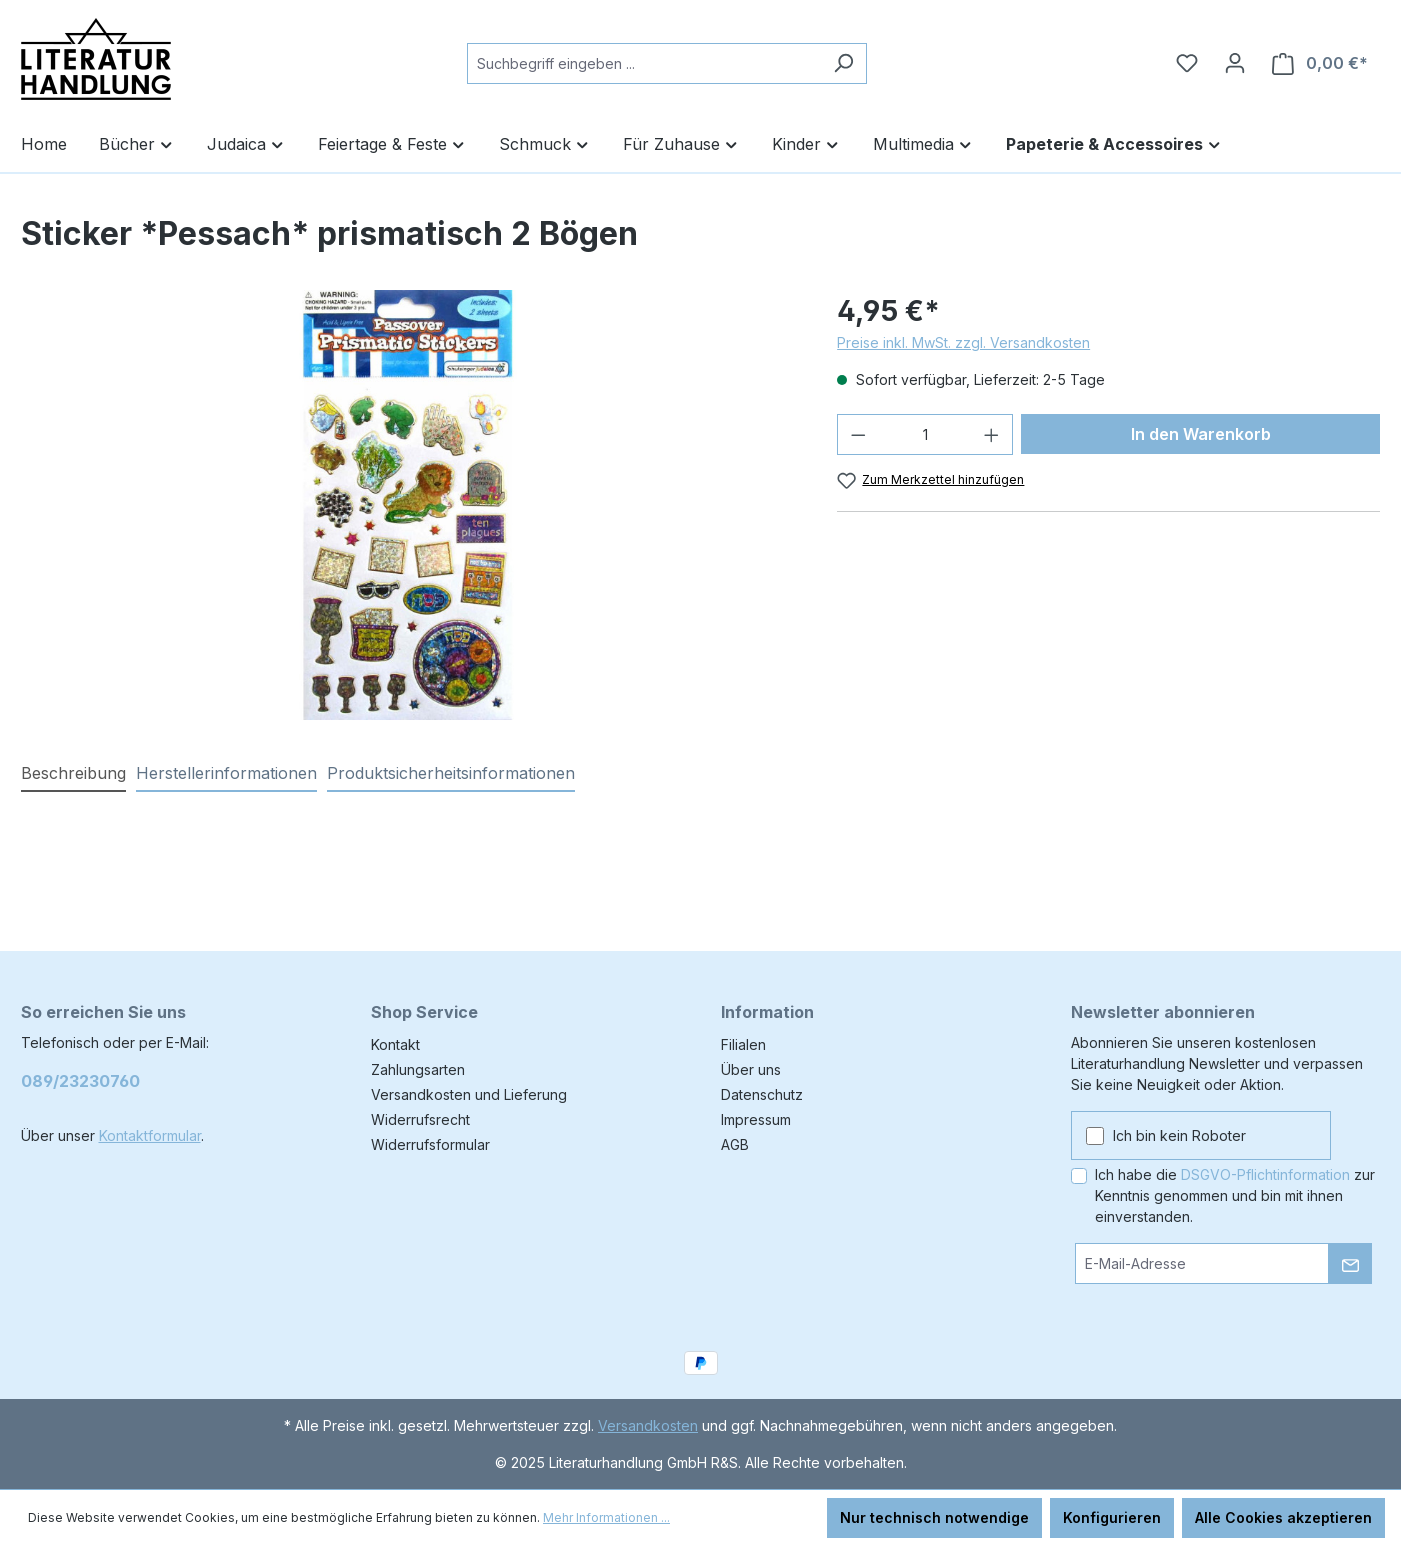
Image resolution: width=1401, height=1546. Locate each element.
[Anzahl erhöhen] (992, 434)
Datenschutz (762, 1094)
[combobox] (644, 63)
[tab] (73, 774)
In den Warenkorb (1201, 434)
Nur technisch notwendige (934, 1517)
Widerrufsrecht (420, 1119)
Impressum (756, 1119)
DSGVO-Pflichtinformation (1265, 1174)
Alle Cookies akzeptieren (1283, 1517)
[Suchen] (843, 63)
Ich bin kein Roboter (1179, 1135)
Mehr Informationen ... (606, 1517)
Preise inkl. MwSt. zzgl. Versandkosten (963, 342)
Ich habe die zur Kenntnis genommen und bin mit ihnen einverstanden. (1235, 1195)
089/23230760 (80, 1081)
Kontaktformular (150, 1135)
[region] (409, 505)
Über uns (751, 1069)
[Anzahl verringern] (858, 434)
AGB (735, 1144)
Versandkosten (648, 1425)
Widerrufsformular (430, 1144)
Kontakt (395, 1044)
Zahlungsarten (418, 1069)
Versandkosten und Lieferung (469, 1094)
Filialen (743, 1044)
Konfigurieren (1112, 1517)
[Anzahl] (925, 434)
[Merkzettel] (1187, 63)
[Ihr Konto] (1235, 63)
